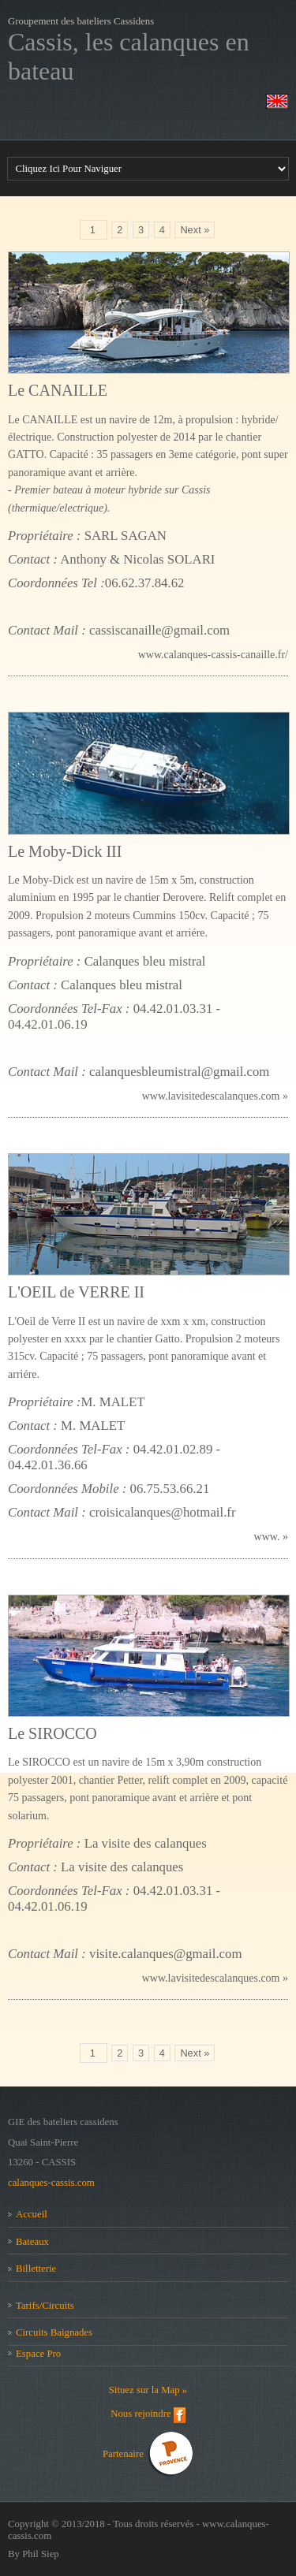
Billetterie (36, 2268)
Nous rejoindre (142, 2413)
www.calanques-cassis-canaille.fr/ (213, 655)
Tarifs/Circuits (45, 2305)
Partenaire (124, 2453)
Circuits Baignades (54, 2332)
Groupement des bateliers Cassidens (81, 21)
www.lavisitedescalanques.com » (215, 1096)
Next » (194, 230)
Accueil (31, 2214)
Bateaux (32, 2241)
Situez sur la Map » (148, 2389)
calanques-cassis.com (51, 2182)
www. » (271, 1537)
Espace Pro (38, 2353)
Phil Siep (40, 2553)
